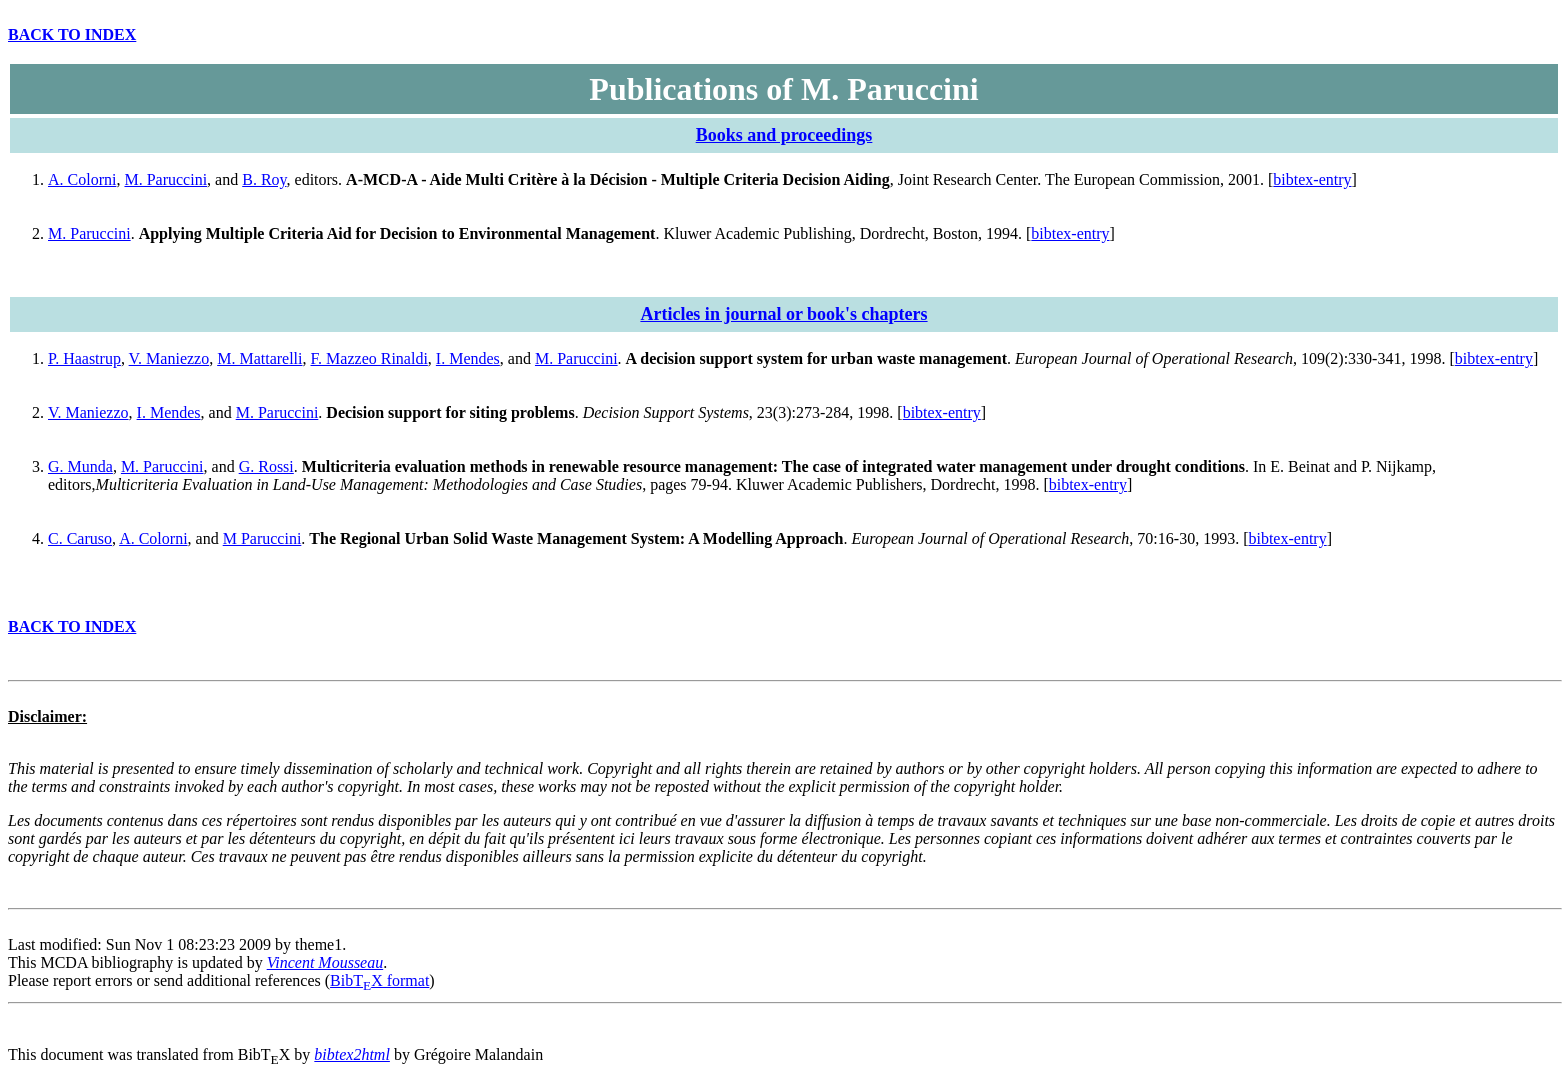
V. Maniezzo (169, 358)
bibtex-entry (1312, 179)
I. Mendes (468, 358)
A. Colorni (82, 179)
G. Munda (80, 466)
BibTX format (379, 980)
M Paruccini (262, 538)
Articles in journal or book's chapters (783, 314)
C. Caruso (80, 538)
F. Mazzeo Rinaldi (369, 358)
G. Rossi (266, 466)
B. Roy (264, 179)
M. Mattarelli (259, 358)
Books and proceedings (784, 135)
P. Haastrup (84, 358)
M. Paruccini (165, 179)
